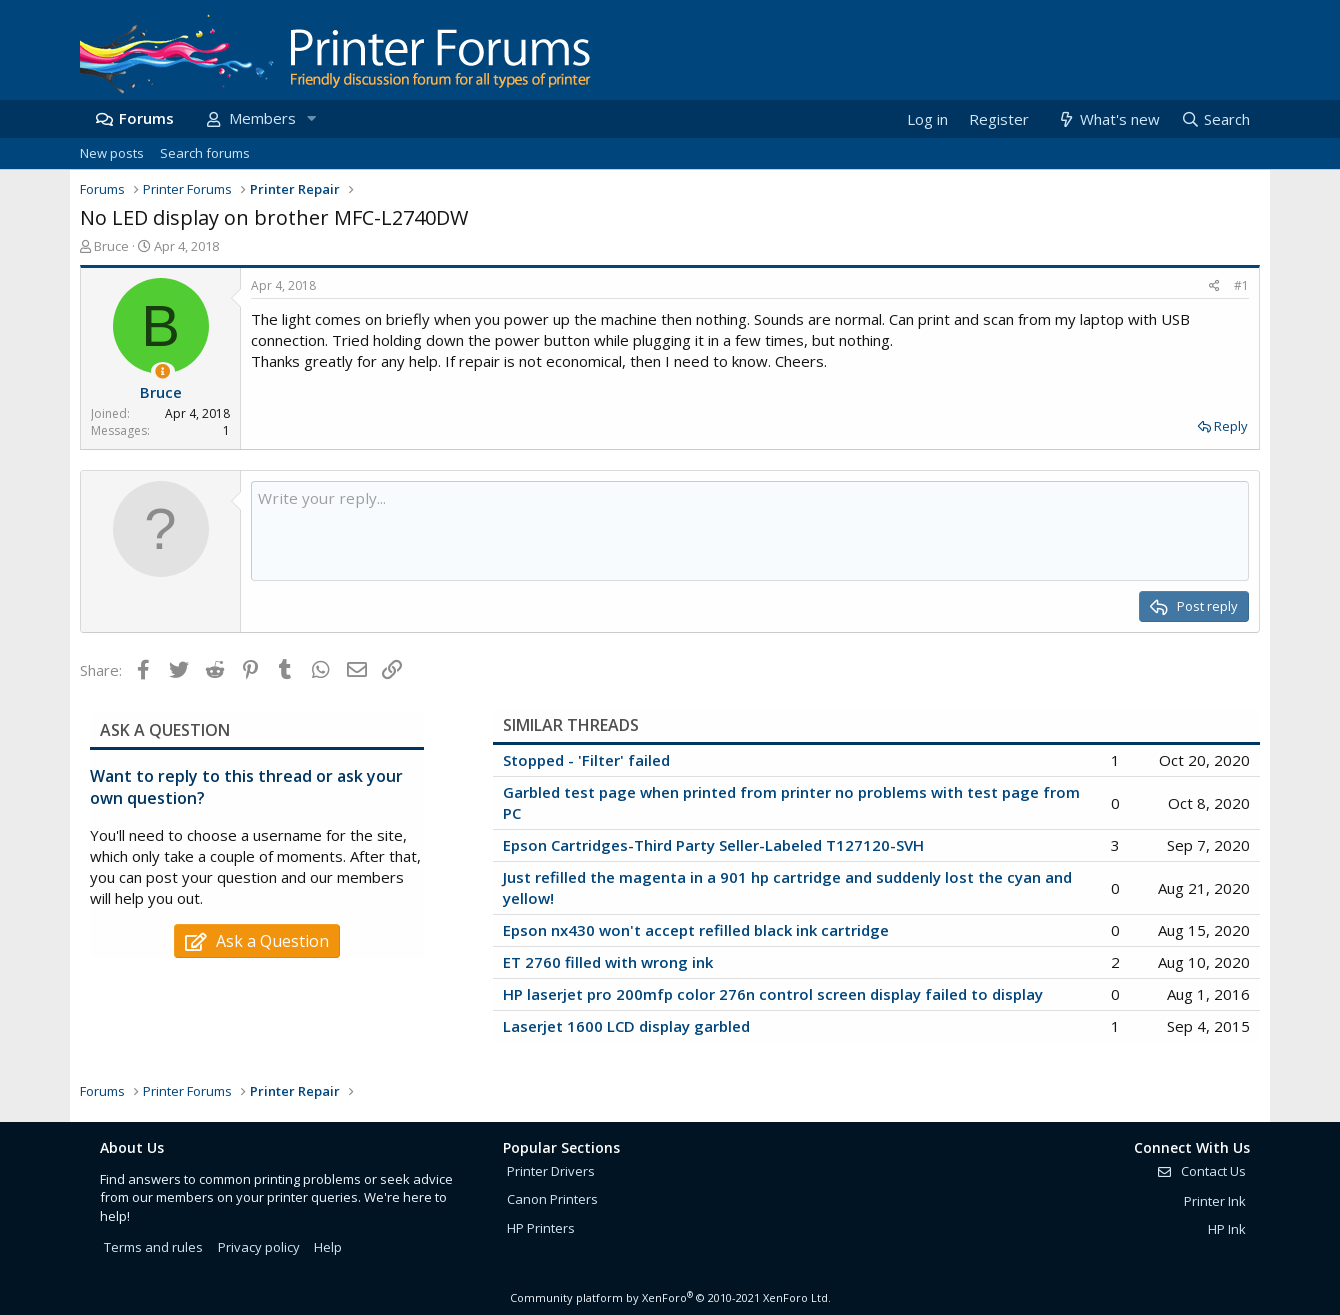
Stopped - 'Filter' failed (586, 760)
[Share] (1214, 286)
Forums (146, 118)
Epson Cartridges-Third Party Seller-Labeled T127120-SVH (713, 845)
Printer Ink (1215, 1201)
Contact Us (1201, 1171)
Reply (1231, 426)
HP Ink (1227, 1229)
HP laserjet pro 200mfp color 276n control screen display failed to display (773, 994)
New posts (112, 153)
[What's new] (1107, 119)
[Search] (1215, 119)
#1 (1241, 285)
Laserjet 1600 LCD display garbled (626, 1026)
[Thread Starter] (162, 371)
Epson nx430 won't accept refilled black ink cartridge (696, 930)
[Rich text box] (750, 531)
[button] (311, 118)
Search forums (205, 153)
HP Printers (541, 1228)
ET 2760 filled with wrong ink (608, 962)
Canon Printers (552, 1199)
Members (262, 118)
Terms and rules (153, 1247)
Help (328, 1247)
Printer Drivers (551, 1171)
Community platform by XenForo (670, 1297)
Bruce (111, 246)
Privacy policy (259, 1247)
